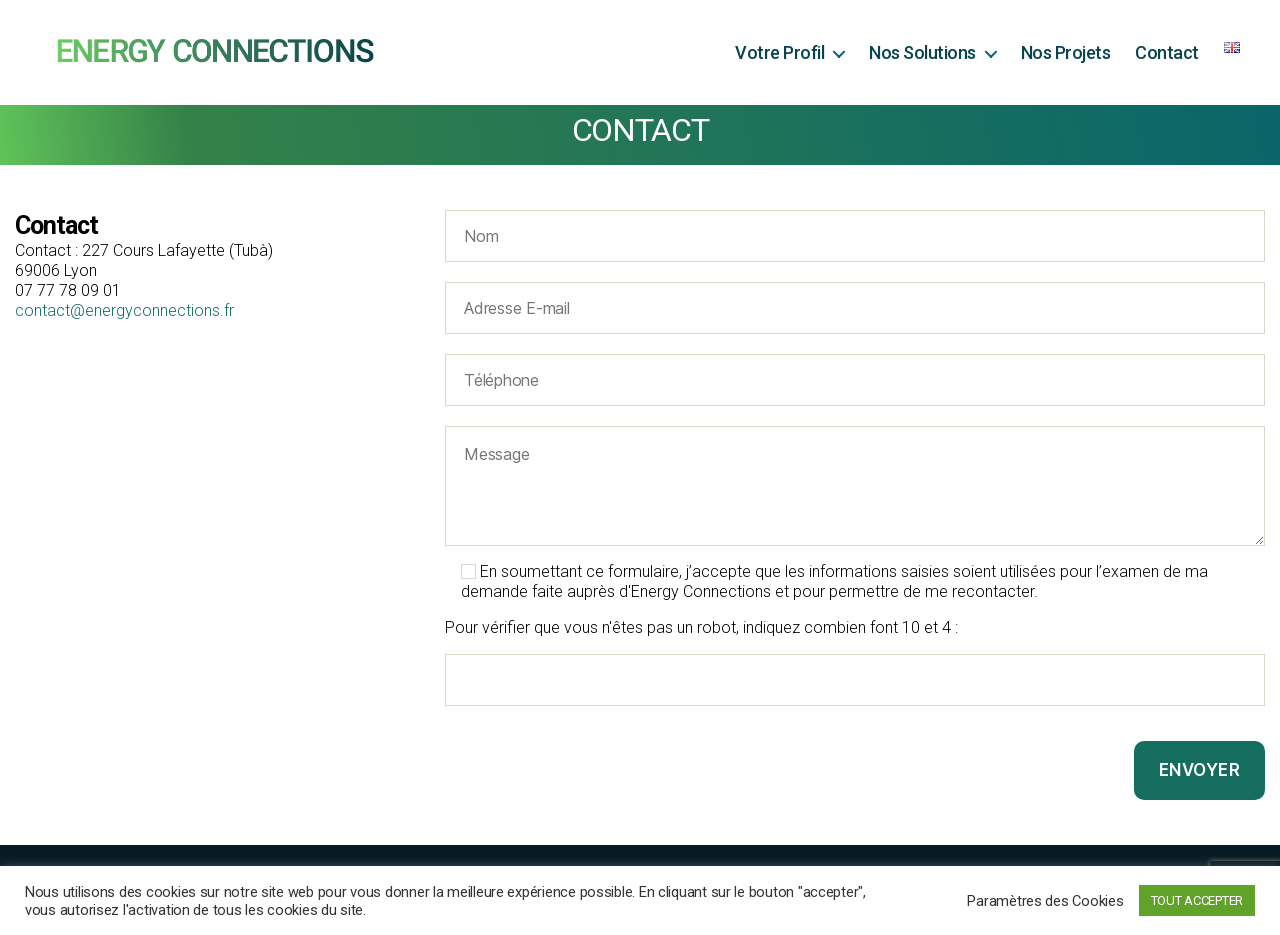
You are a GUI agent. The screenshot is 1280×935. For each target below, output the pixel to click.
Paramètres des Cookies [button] (1045, 901)
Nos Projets (1066, 52)
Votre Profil (779, 52)
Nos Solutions (922, 52)
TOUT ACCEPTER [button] (1197, 900)
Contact (1167, 52)
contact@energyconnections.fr (124, 310)
